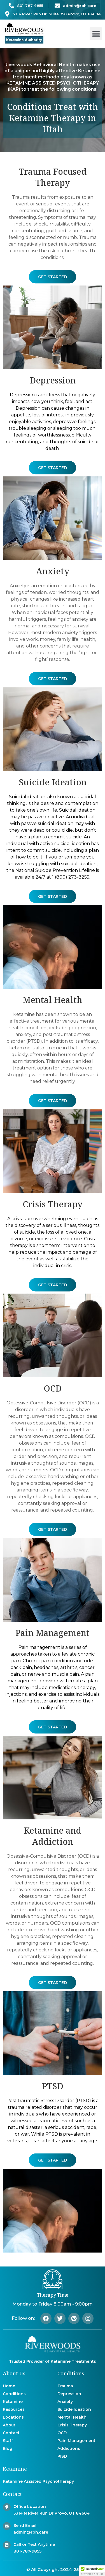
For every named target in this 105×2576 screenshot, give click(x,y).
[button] (96, 33)
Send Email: (25, 2525)
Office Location (29, 2506)
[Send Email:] (7, 2526)
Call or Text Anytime (34, 2544)
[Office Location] (7, 2507)
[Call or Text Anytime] (7, 2545)
